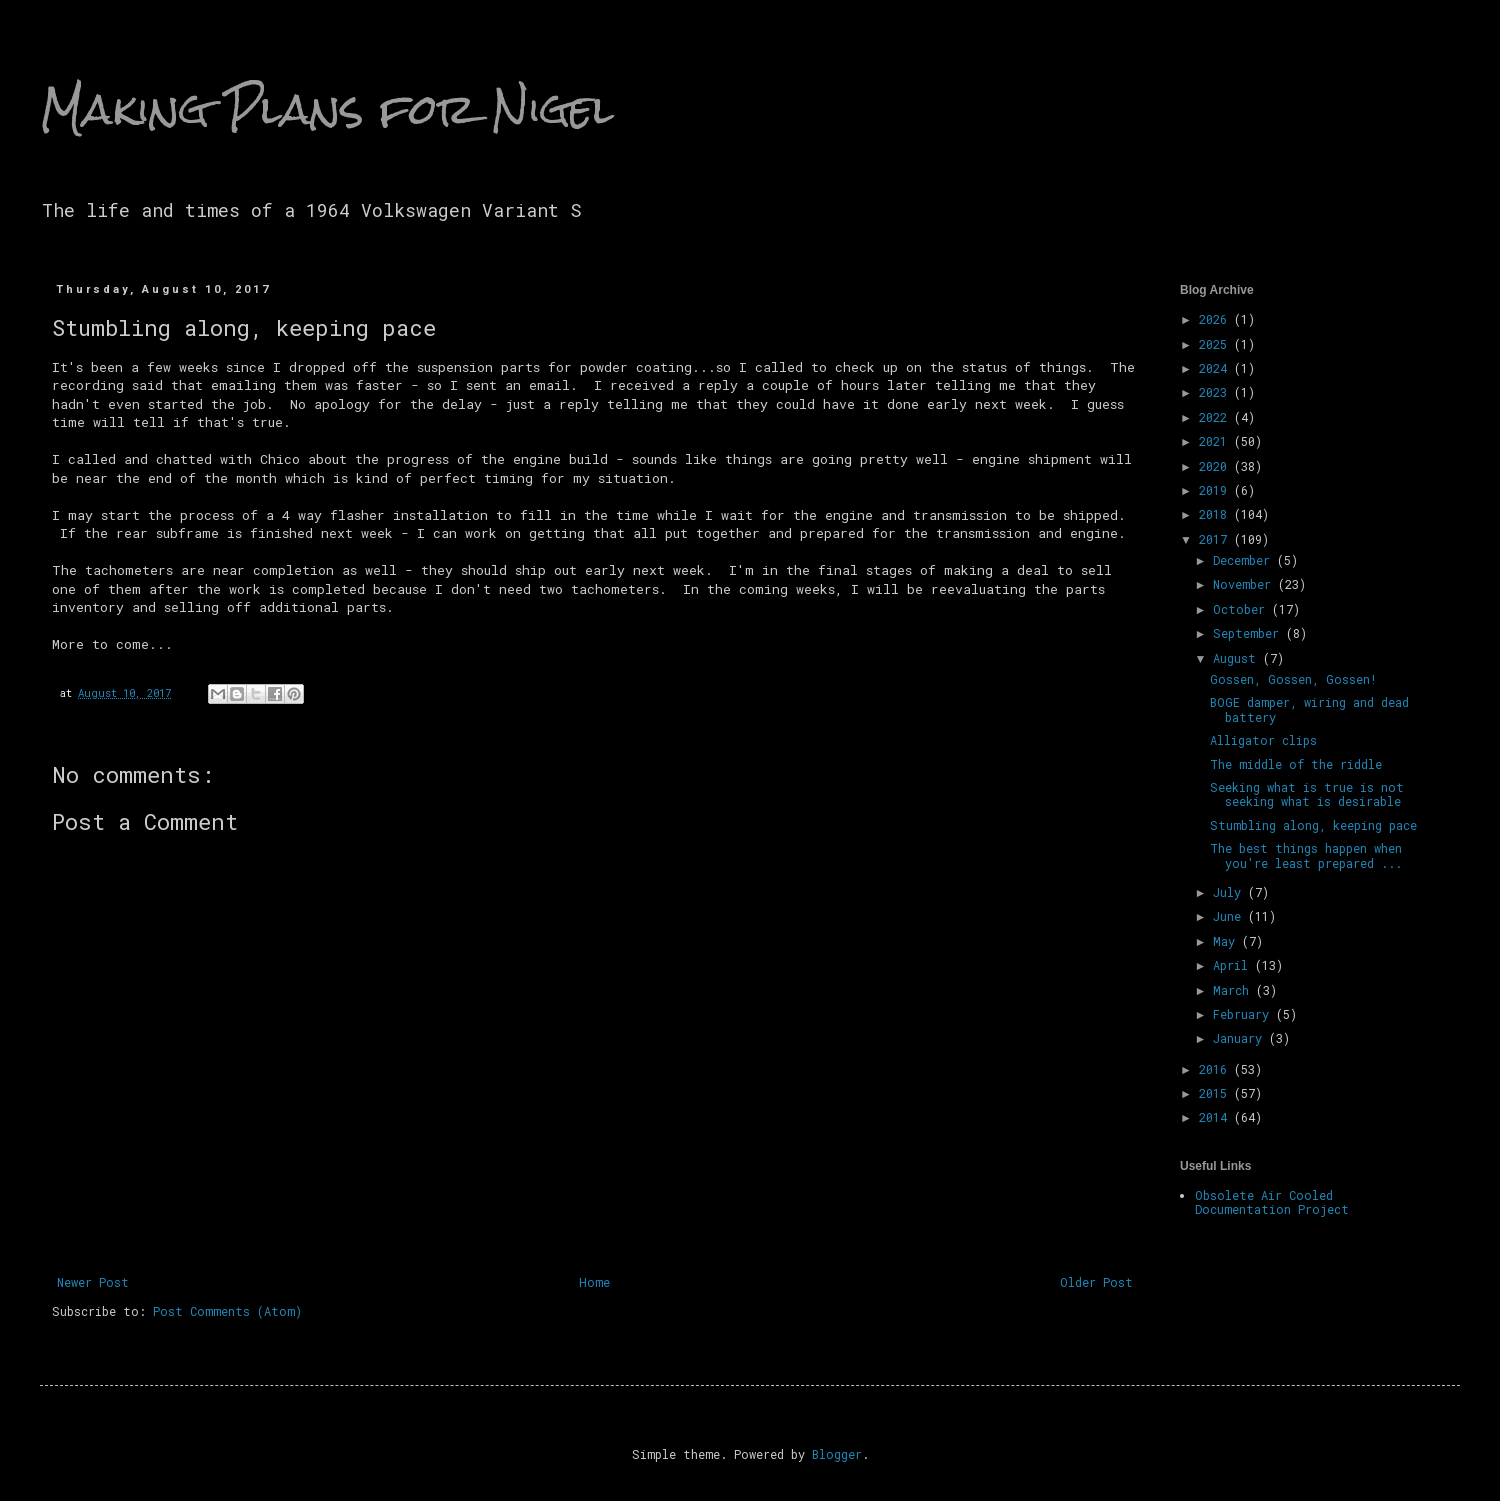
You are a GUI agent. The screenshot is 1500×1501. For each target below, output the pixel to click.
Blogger (837, 1454)
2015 (1216, 1093)
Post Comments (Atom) (227, 1311)
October (1242, 609)
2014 (1216, 1117)
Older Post (1096, 1282)
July (1230, 892)
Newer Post (93, 1282)
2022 (1216, 417)
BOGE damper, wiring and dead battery (1309, 709)
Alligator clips (1263, 740)
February (1244, 1014)
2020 (1216, 466)
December (1245, 560)
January (1241, 1038)
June (1230, 916)
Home (594, 1282)
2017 (1216, 539)
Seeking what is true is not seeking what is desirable (1307, 794)
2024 (1216, 368)
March (1234, 990)
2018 (1216, 514)
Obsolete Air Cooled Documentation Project (1272, 1202)
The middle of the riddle (1296, 764)
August (1238, 658)
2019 (1216, 490)
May (1227, 941)
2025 (1216, 344)
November (1245, 584)
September (1249, 633)
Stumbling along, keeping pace (1313, 825)
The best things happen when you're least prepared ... (1306, 855)
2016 (1216, 1069)
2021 (1216, 441)
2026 (1216, 319)
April (1234, 965)
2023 (1216, 392)
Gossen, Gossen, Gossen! (1293, 679)
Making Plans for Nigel (327, 109)
